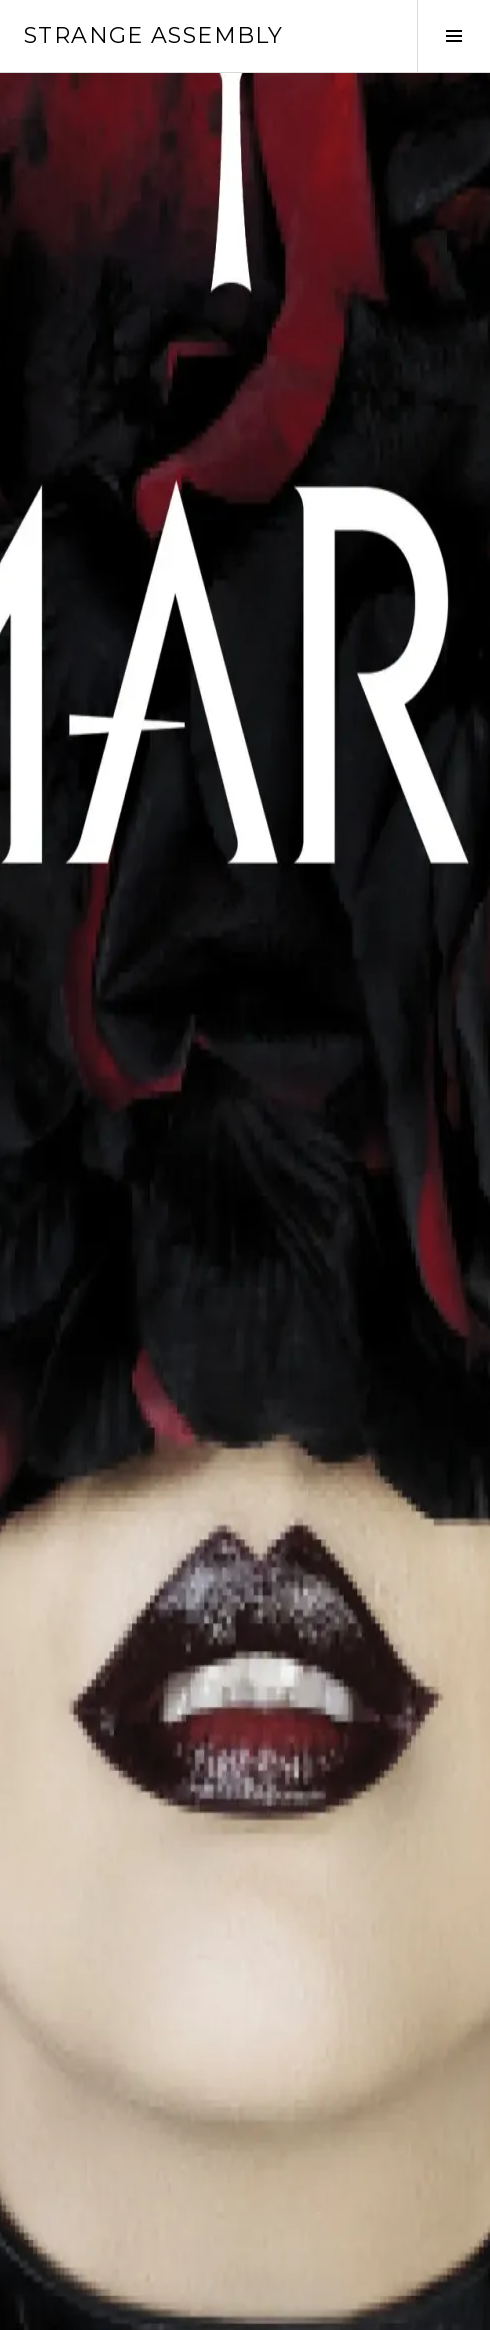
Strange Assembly (153, 35)
